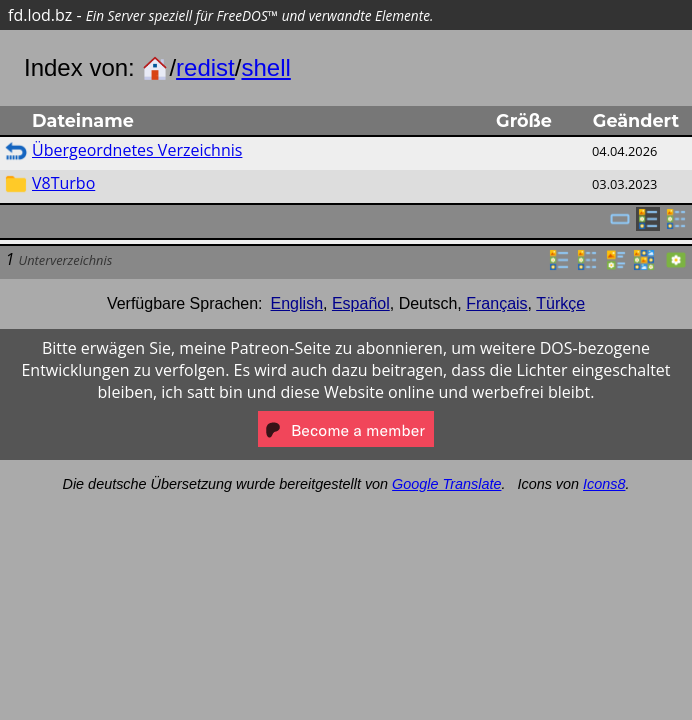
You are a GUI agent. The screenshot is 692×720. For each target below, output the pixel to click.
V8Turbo (63, 183)
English (297, 303)
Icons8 (604, 484)
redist (205, 67)
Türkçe (560, 303)
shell (265, 67)
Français (496, 303)
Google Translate (446, 484)
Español (361, 303)
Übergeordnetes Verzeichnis (137, 150)
